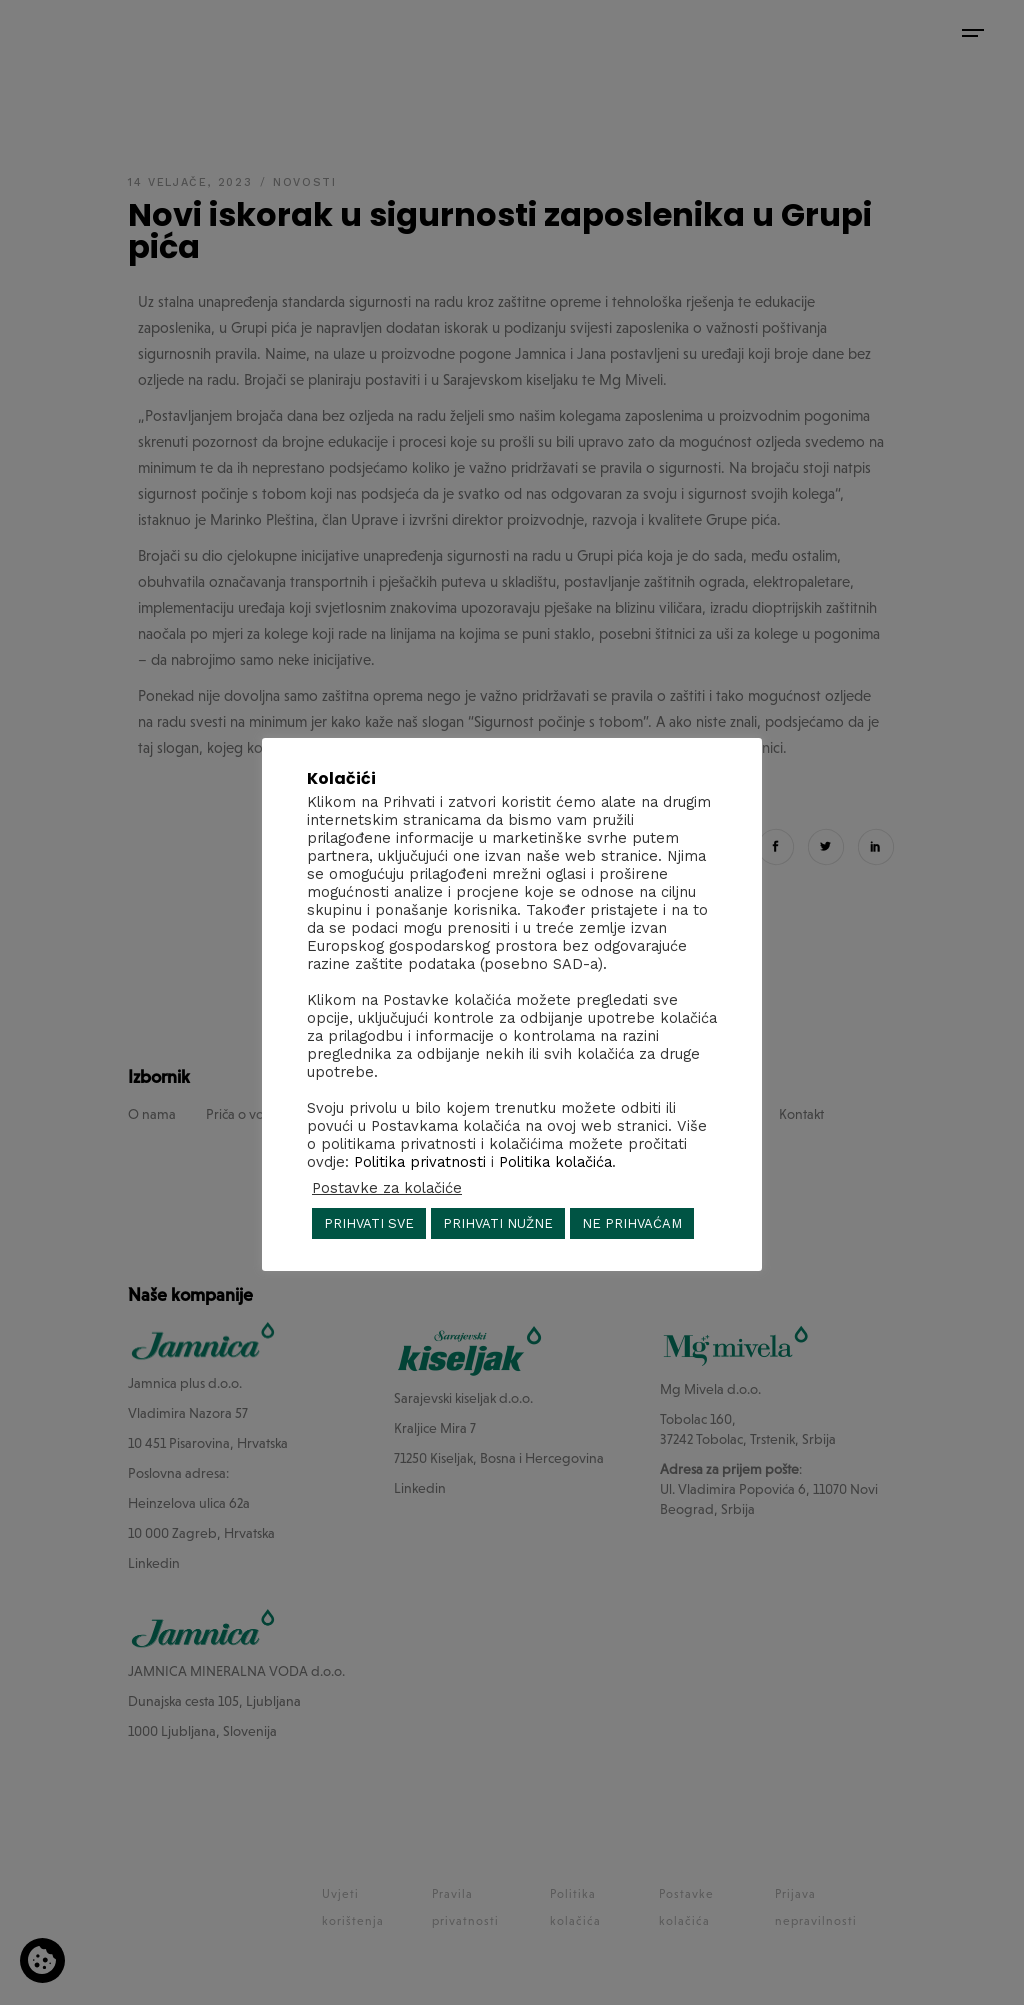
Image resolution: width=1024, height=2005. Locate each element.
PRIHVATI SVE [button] (369, 1223)
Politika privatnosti (420, 1162)
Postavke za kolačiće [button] (387, 1188)
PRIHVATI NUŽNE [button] (498, 1223)
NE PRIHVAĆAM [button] (632, 1223)
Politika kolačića (555, 1162)
